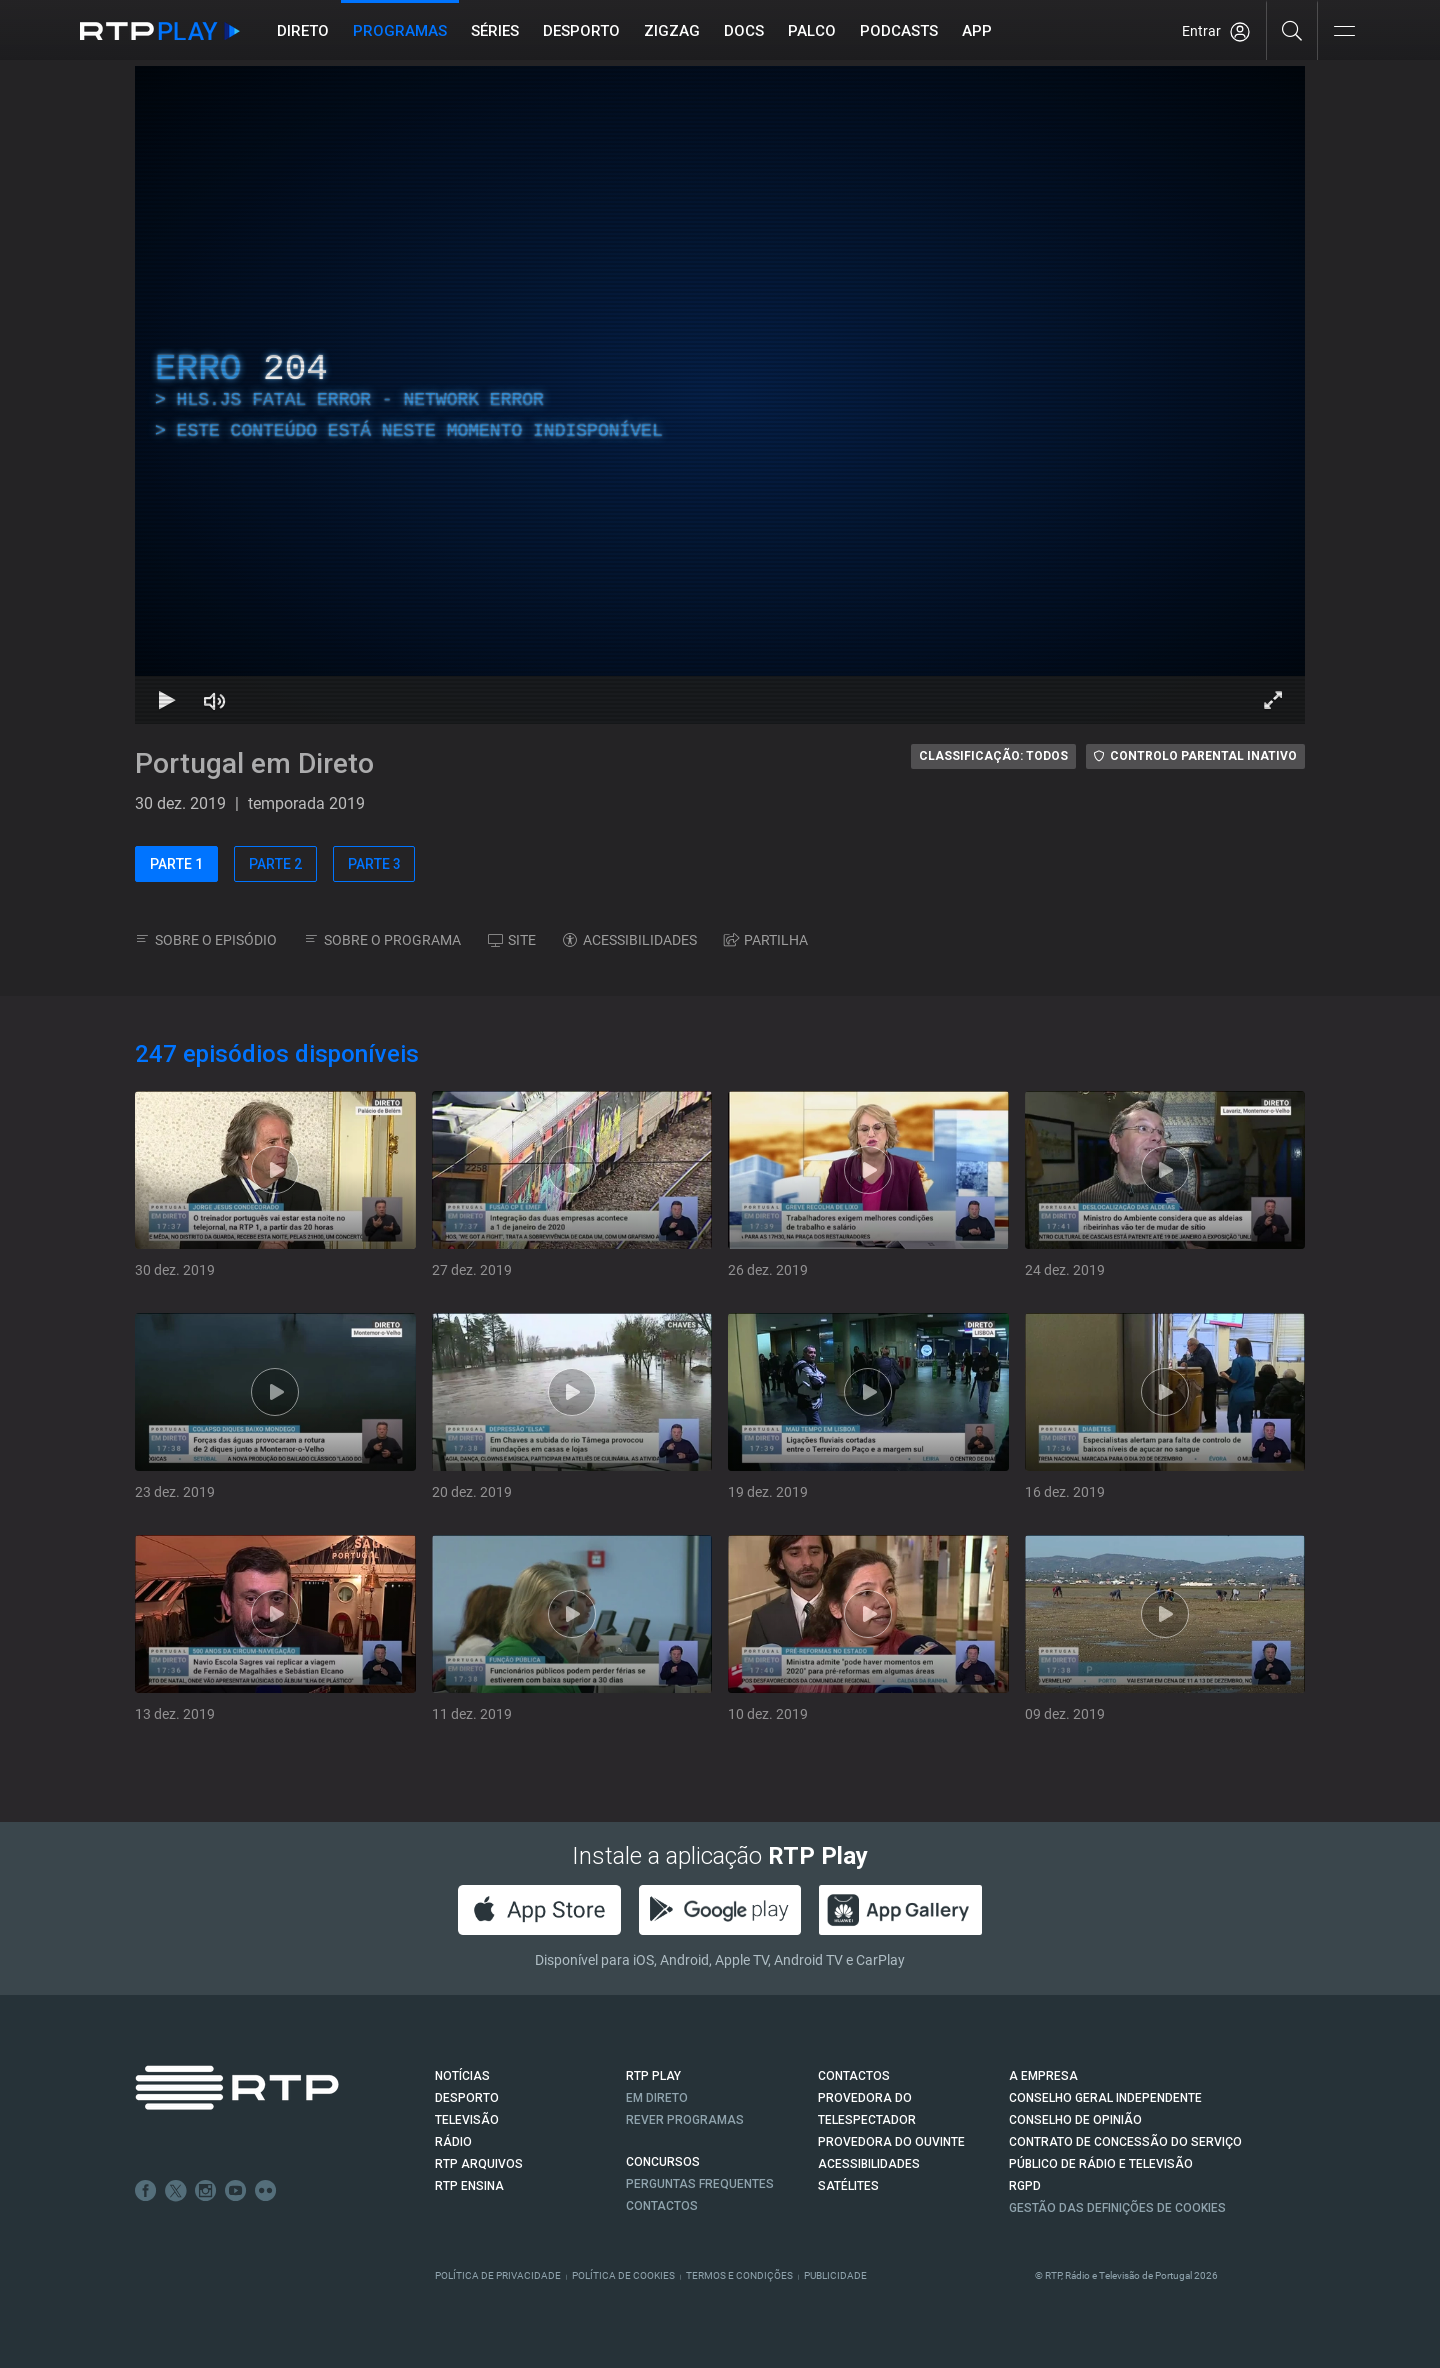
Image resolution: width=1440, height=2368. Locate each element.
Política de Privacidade (498, 2275)
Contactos (662, 2206)
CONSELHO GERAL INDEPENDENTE (1105, 2098)
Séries (495, 31)
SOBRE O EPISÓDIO (206, 940)
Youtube (236, 2191)
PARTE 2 (275, 864)
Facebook (146, 2191)
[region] (720, 395)
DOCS (744, 31)
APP (977, 31)
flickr (266, 2191)
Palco (812, 31)
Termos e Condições (739, 2275)
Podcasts (899, 31)
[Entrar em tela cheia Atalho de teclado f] (1273, 700)
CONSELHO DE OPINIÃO (1075, 2120)
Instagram (206, 2191)
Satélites (848, 2186)
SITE (512, 940)
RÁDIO (453, 2142)
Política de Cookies (623, 2275)
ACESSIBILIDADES (630, 940)
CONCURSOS (663, 2162)
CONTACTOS (854, 2076)
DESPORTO (467, 2098)
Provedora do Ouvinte (891, 2142)
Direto (303, 31)
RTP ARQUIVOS (479, 2164)
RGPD (1025, 2186)
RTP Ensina (469, 2186)
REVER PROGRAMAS (685, 2120)
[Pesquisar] (1292, 30)
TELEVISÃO (467, 2120)
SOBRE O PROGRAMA (382, 940)
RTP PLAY (653, 2076)
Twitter (176, 2191)
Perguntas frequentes (700, 2184)
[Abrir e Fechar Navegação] (1344, 32)
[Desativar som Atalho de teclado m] (215, 700)
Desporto (581, 31)
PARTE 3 (374, 864)
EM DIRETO (657, 2098)
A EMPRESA (1043, 2076)
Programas (400, 31)
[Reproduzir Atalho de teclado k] (167, 700)
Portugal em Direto (254, 763)
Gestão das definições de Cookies (1117, 2208)
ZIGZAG (672, 31)
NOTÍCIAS (462, 2076)
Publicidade (835, 2275)
